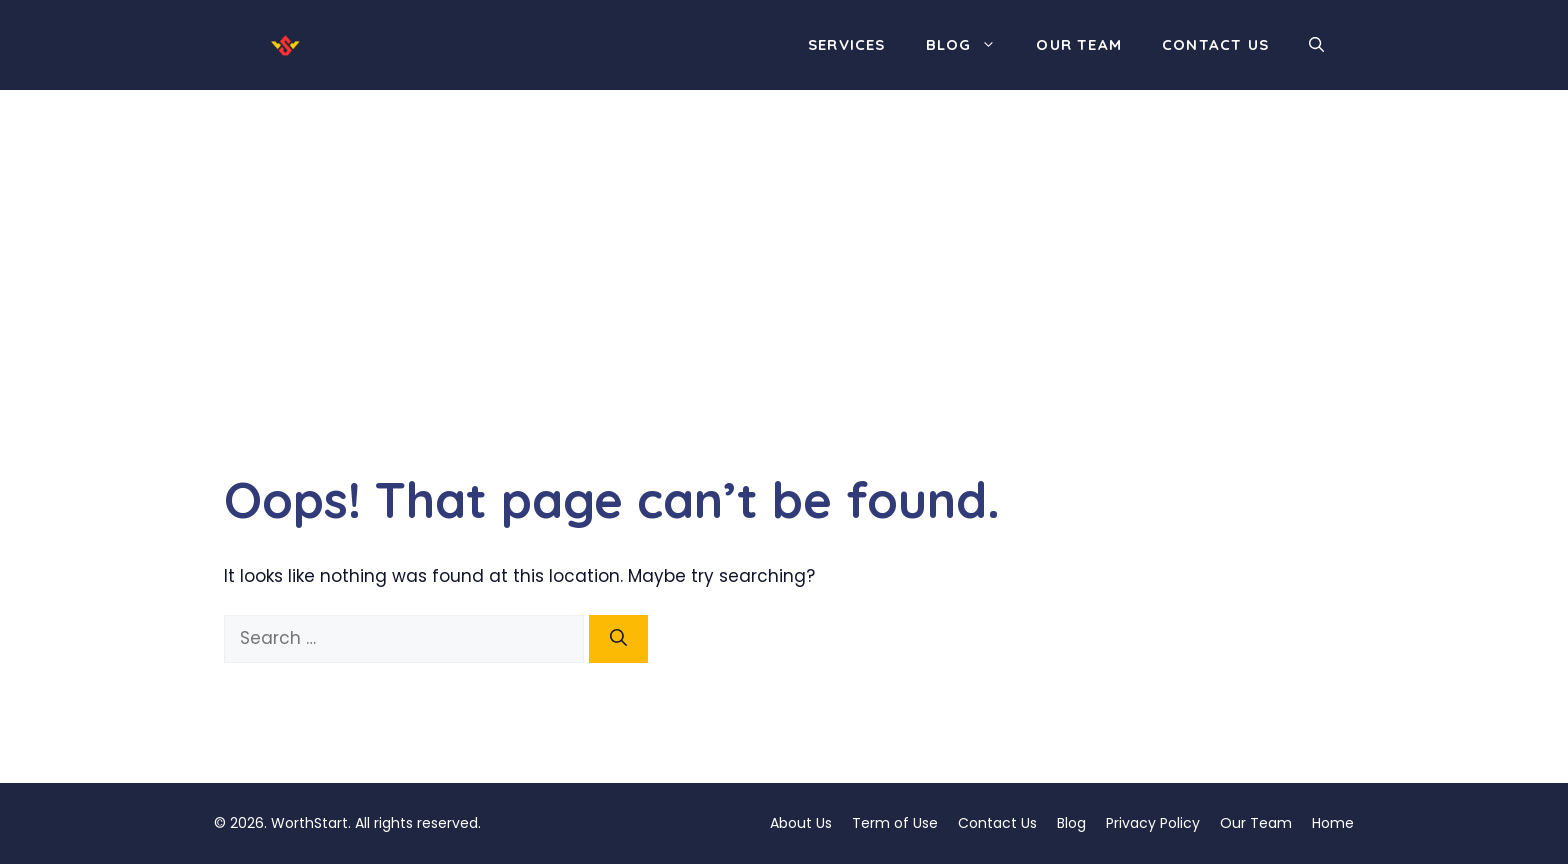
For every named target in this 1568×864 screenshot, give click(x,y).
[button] (1316, 45)
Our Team (1079, 44)
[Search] (618, 639)
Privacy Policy (1153, 823)
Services (847, 44)
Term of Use (895, 823)
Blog (971, 45)
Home (1333, 823)
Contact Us (1215, 44)
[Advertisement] (784, 240)
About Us (801, 823)
